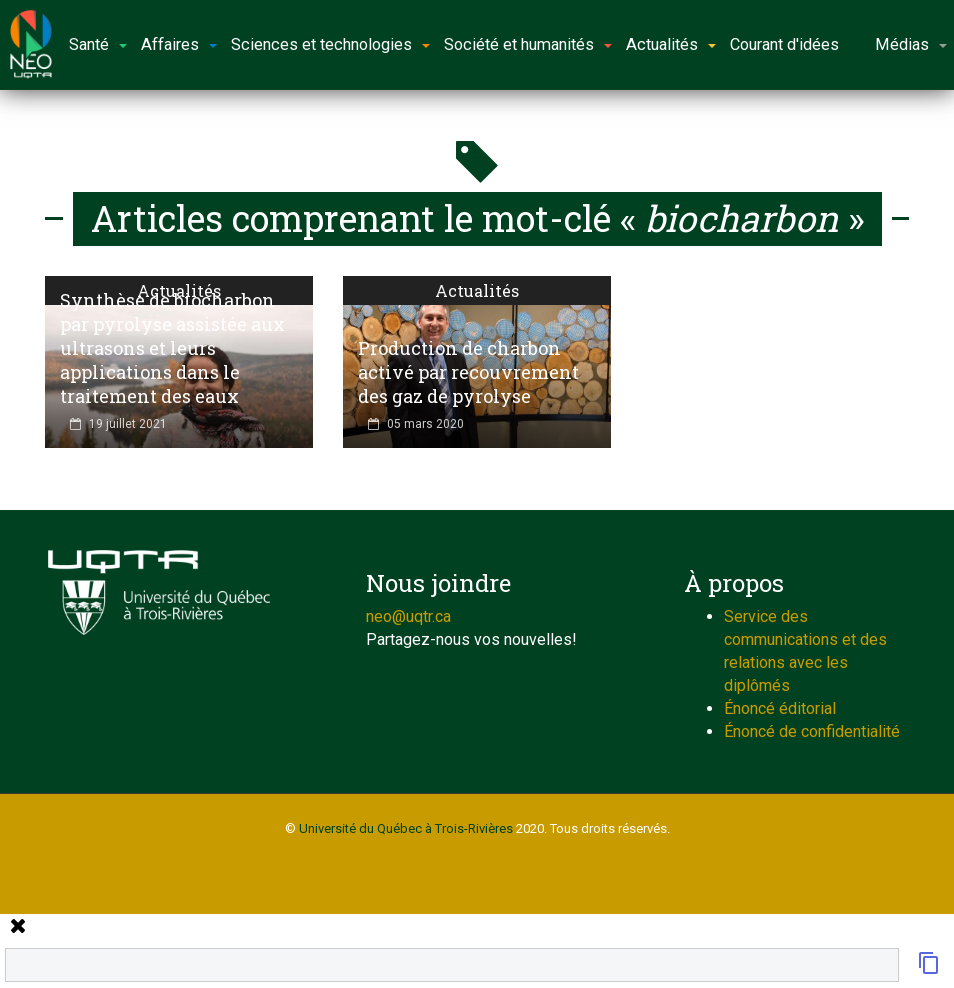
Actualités (477, 290)
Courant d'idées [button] (784, 44)
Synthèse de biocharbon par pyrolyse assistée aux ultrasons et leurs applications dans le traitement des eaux (172, 348)
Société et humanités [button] (528, 44)
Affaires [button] (179, 44)
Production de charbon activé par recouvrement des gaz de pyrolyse (468, 372)
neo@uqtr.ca (408, 616)
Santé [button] (98, 44)
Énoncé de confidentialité (812, 731)
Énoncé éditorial (780, 708)
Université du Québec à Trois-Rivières (406, 828)
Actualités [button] (671, 44)
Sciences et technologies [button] (330, 44)
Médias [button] (911, 44)
